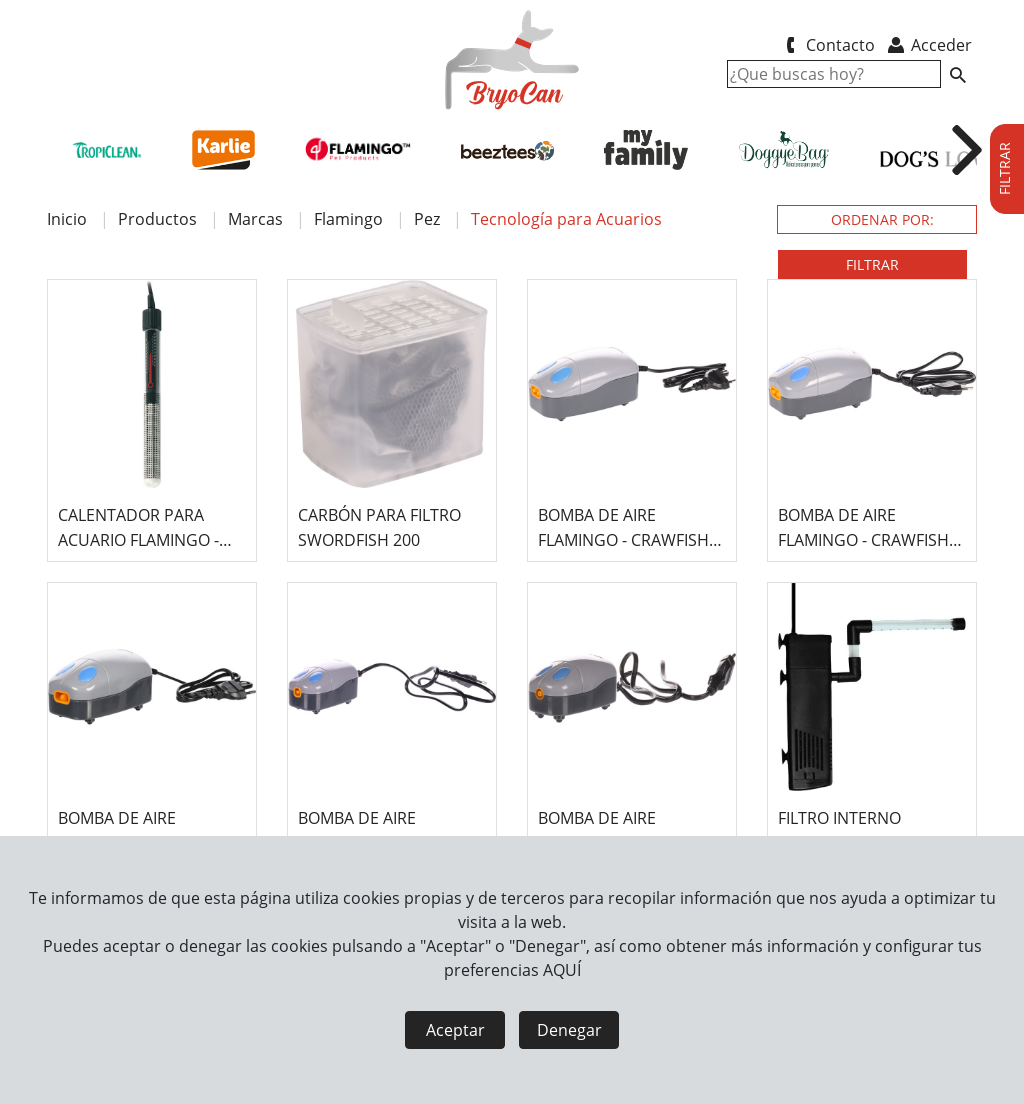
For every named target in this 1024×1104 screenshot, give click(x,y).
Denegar (569, 1030)
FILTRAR (872, 264)
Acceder (928, 45)
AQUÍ (562, 970)
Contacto (826, 45)
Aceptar (455, 1030)
